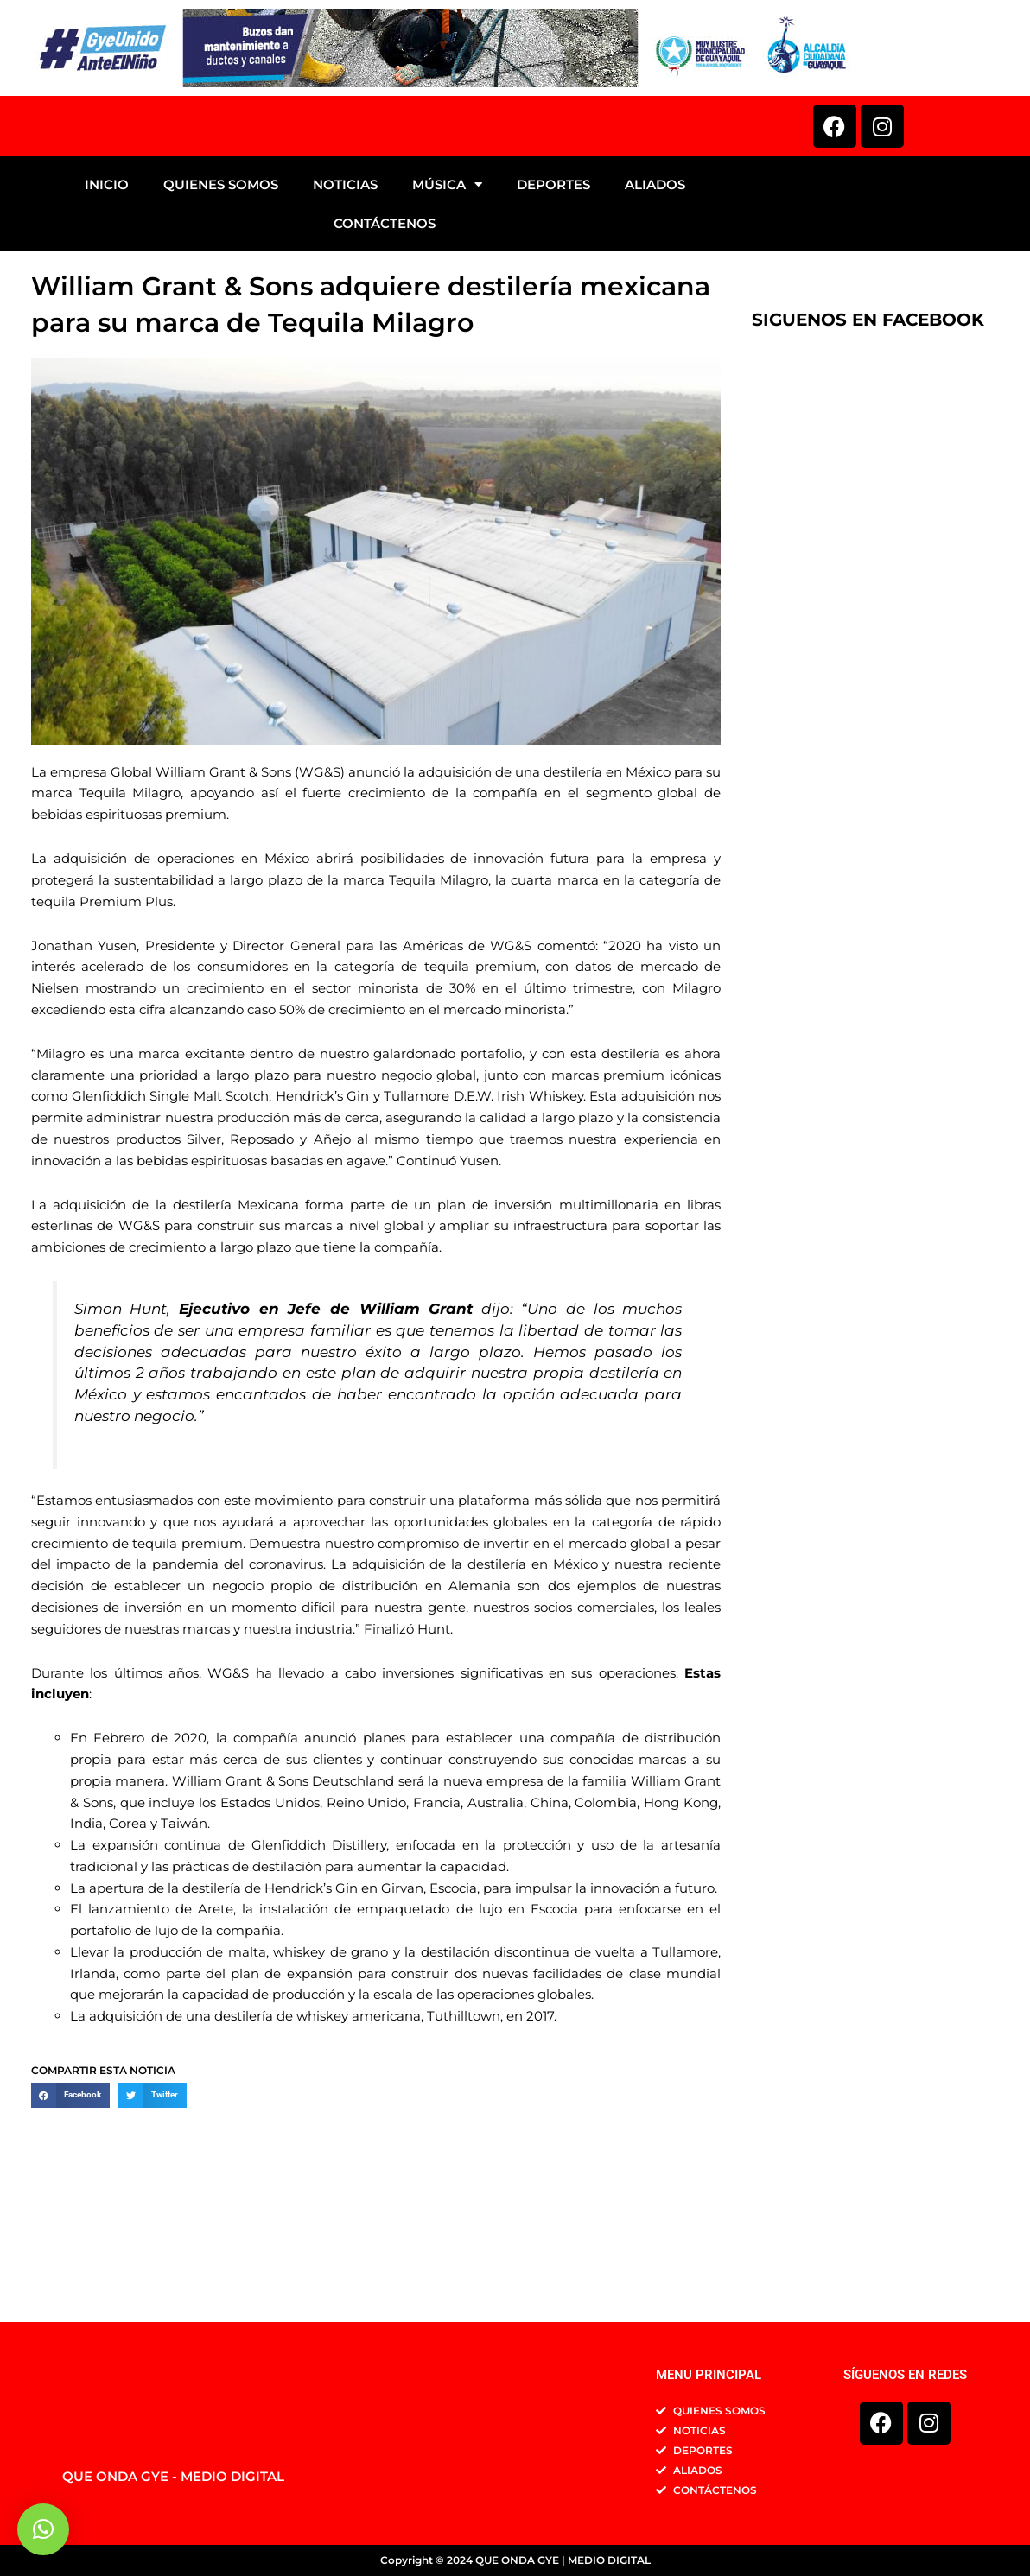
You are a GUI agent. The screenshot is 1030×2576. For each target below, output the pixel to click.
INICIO (107, 305)
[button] (70, 2216)
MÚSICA (447, 305)
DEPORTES (553, 305)
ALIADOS (655, 305)
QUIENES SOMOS (220, 305)
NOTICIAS (345, 305)
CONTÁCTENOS (385, 344)
